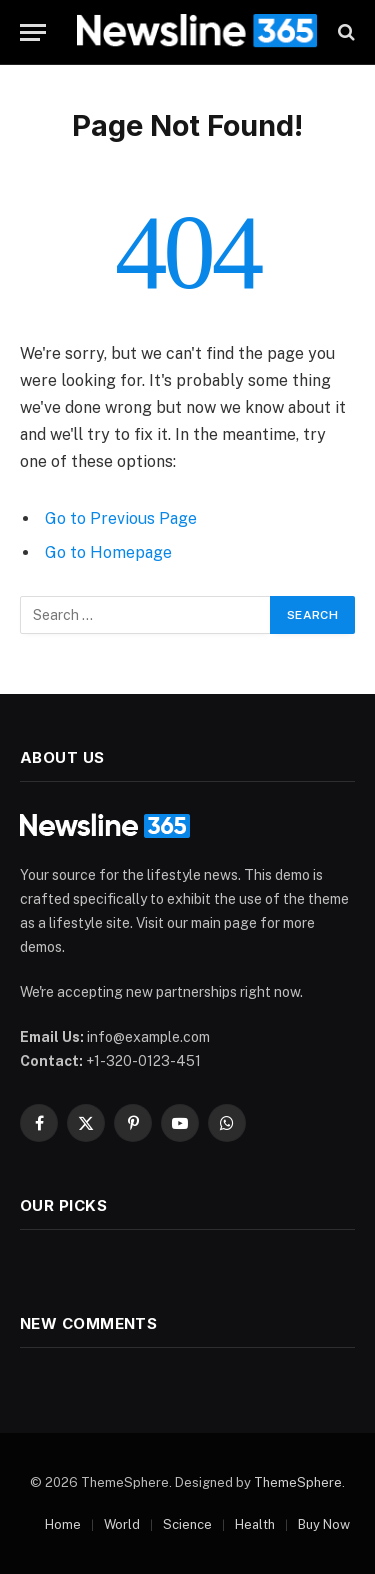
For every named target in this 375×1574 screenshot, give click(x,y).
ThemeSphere (298, 1482)
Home (63, 1524)
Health (255, 1524)
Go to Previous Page (121, 518)
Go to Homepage (108, 552)
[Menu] (33, 32)
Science (187, 1524)
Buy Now (324, 1524)
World (122, 1524)
